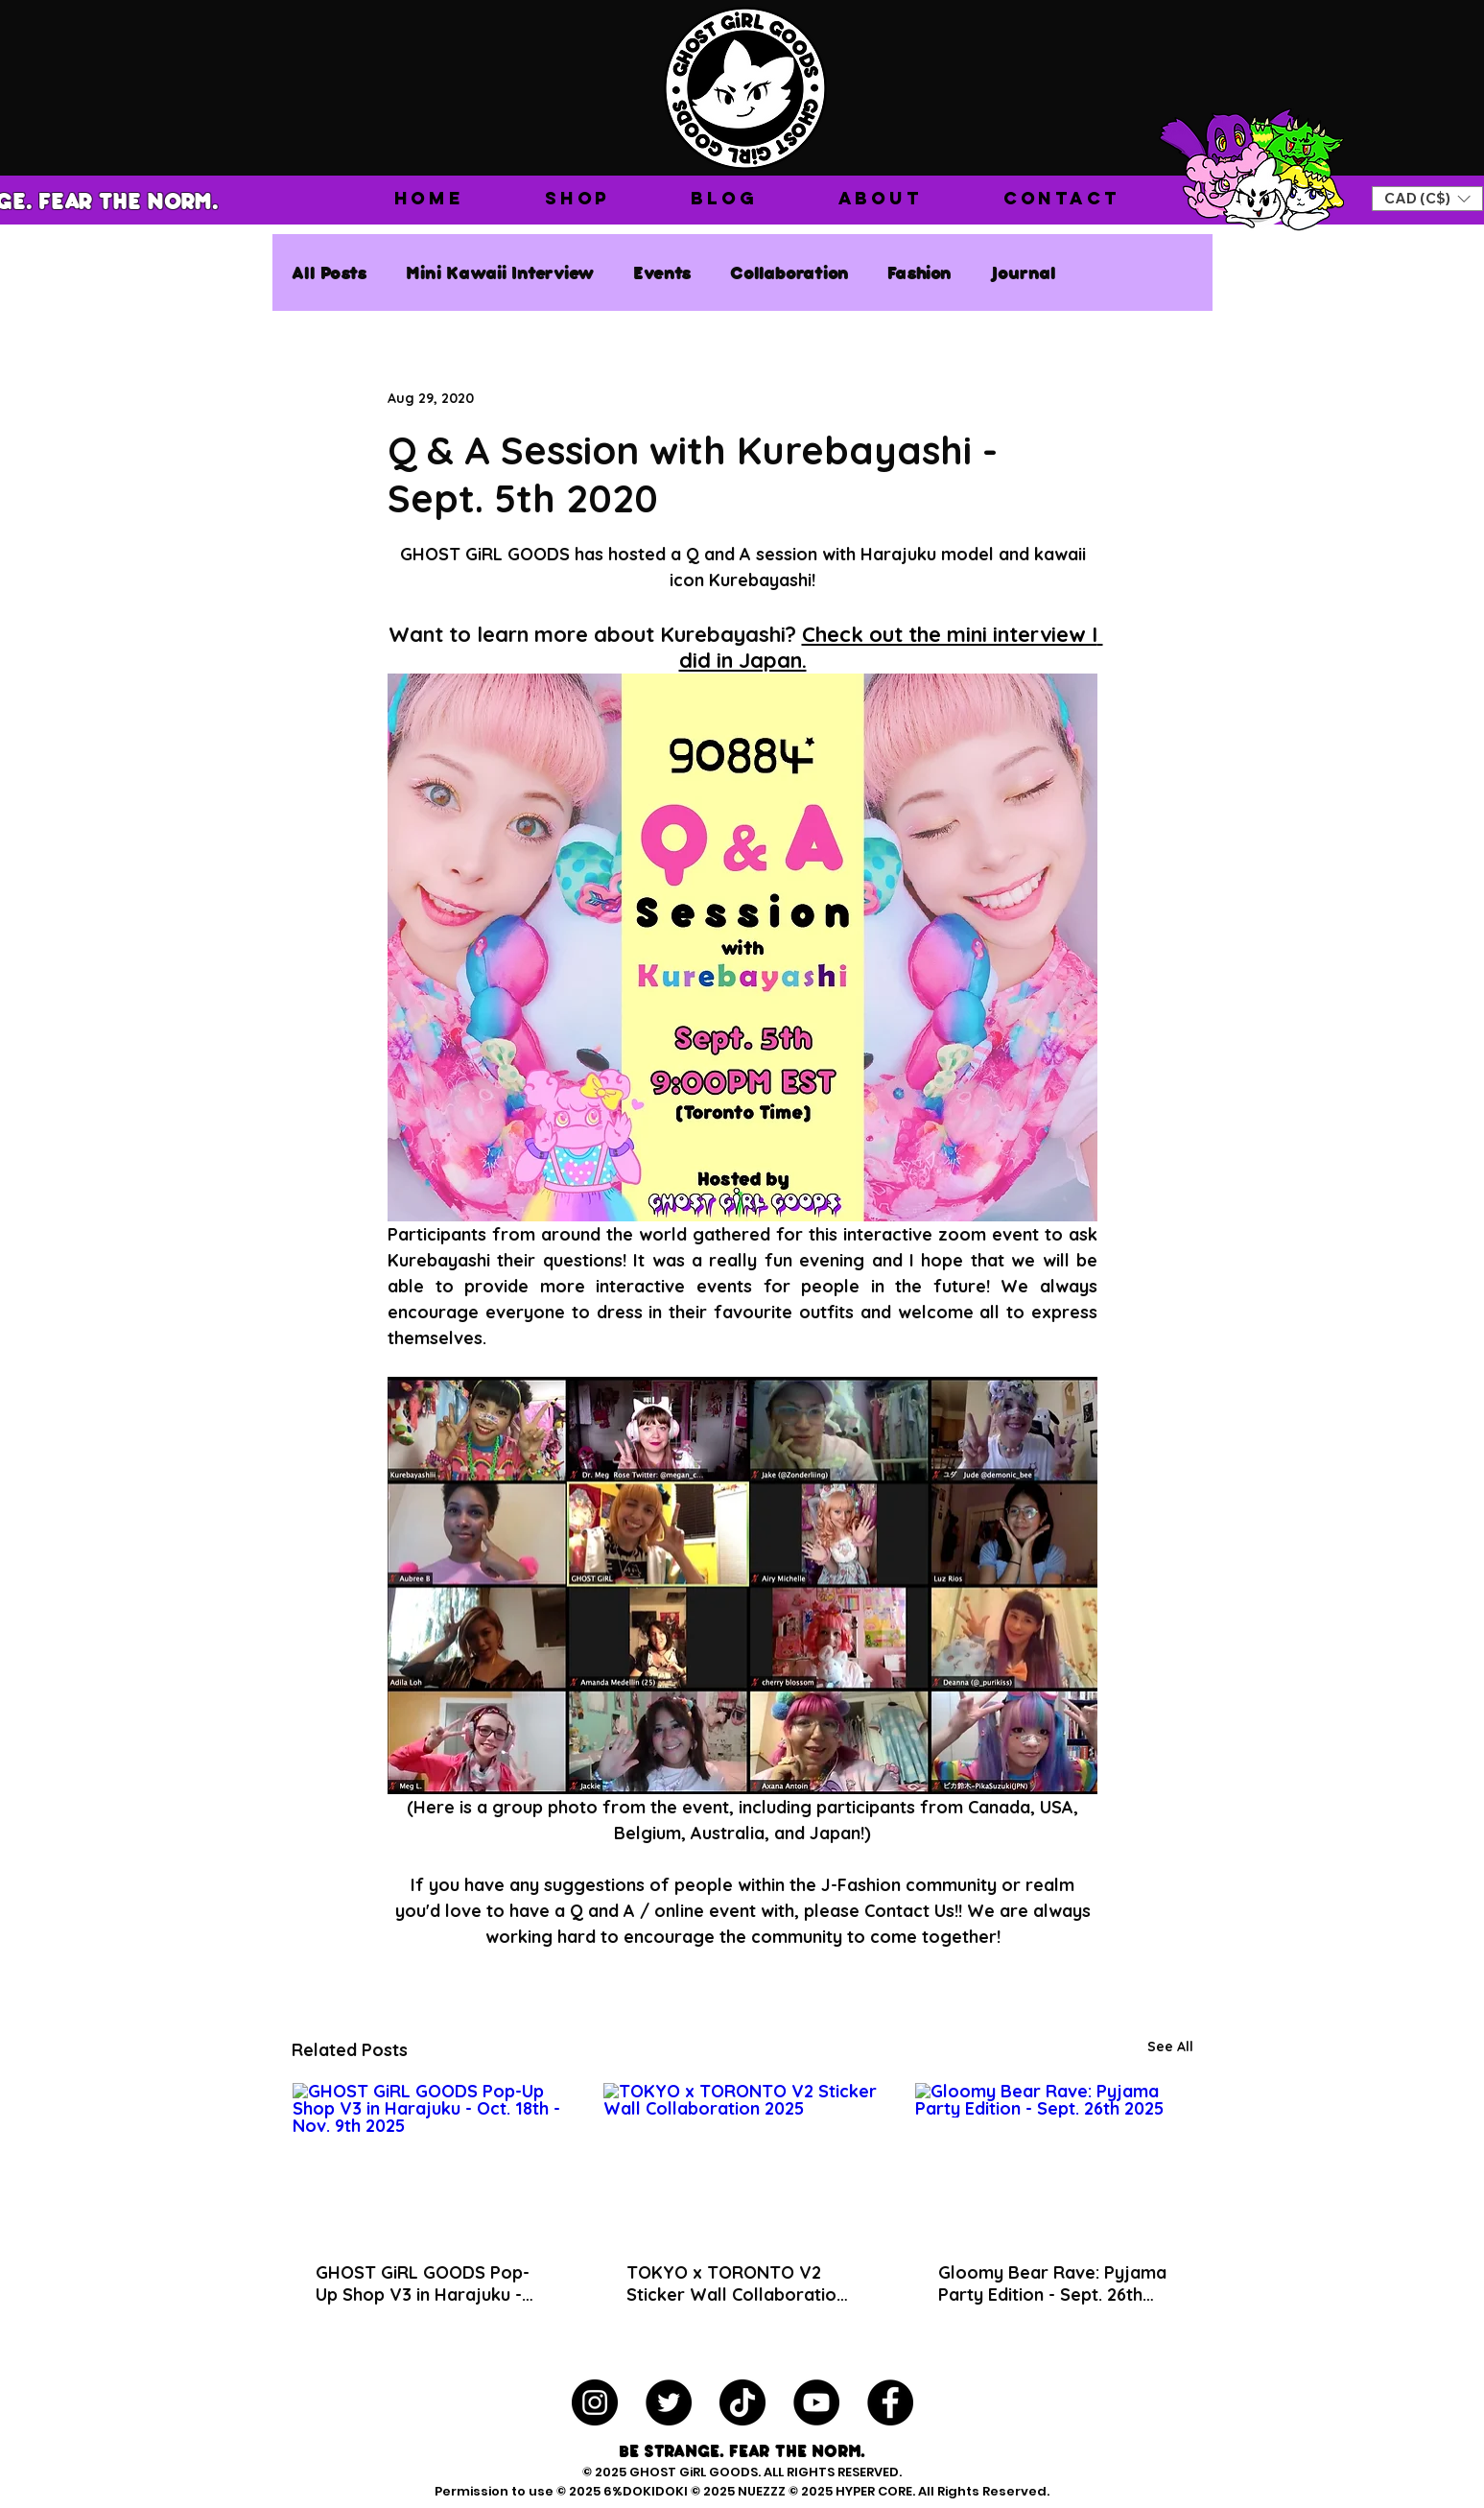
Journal (1023, 272)
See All (1170, 2046)
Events (662, 272)
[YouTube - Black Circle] (816, 2402)
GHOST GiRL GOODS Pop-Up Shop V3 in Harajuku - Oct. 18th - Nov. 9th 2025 (423, 2283)
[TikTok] (742, 2402)
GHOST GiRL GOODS (693, 2472)
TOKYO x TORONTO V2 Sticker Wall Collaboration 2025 (736, 2283)
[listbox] (1427, 198)
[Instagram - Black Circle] (595, 2402)
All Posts (329, 272)
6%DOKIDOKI (647, 2491)
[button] (577, 198)
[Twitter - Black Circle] (669, 2402)
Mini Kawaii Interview (500, 272)
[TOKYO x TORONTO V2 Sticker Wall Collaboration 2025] (742, 2160)
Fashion (919, 272)
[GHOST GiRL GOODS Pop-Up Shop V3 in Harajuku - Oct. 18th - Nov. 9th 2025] (431, 2160)
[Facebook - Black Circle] (890, 2402)
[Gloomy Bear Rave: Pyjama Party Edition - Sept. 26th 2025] (1053, 2160)
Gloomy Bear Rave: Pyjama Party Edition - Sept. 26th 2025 (1052, 2283)
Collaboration (789, 272)
